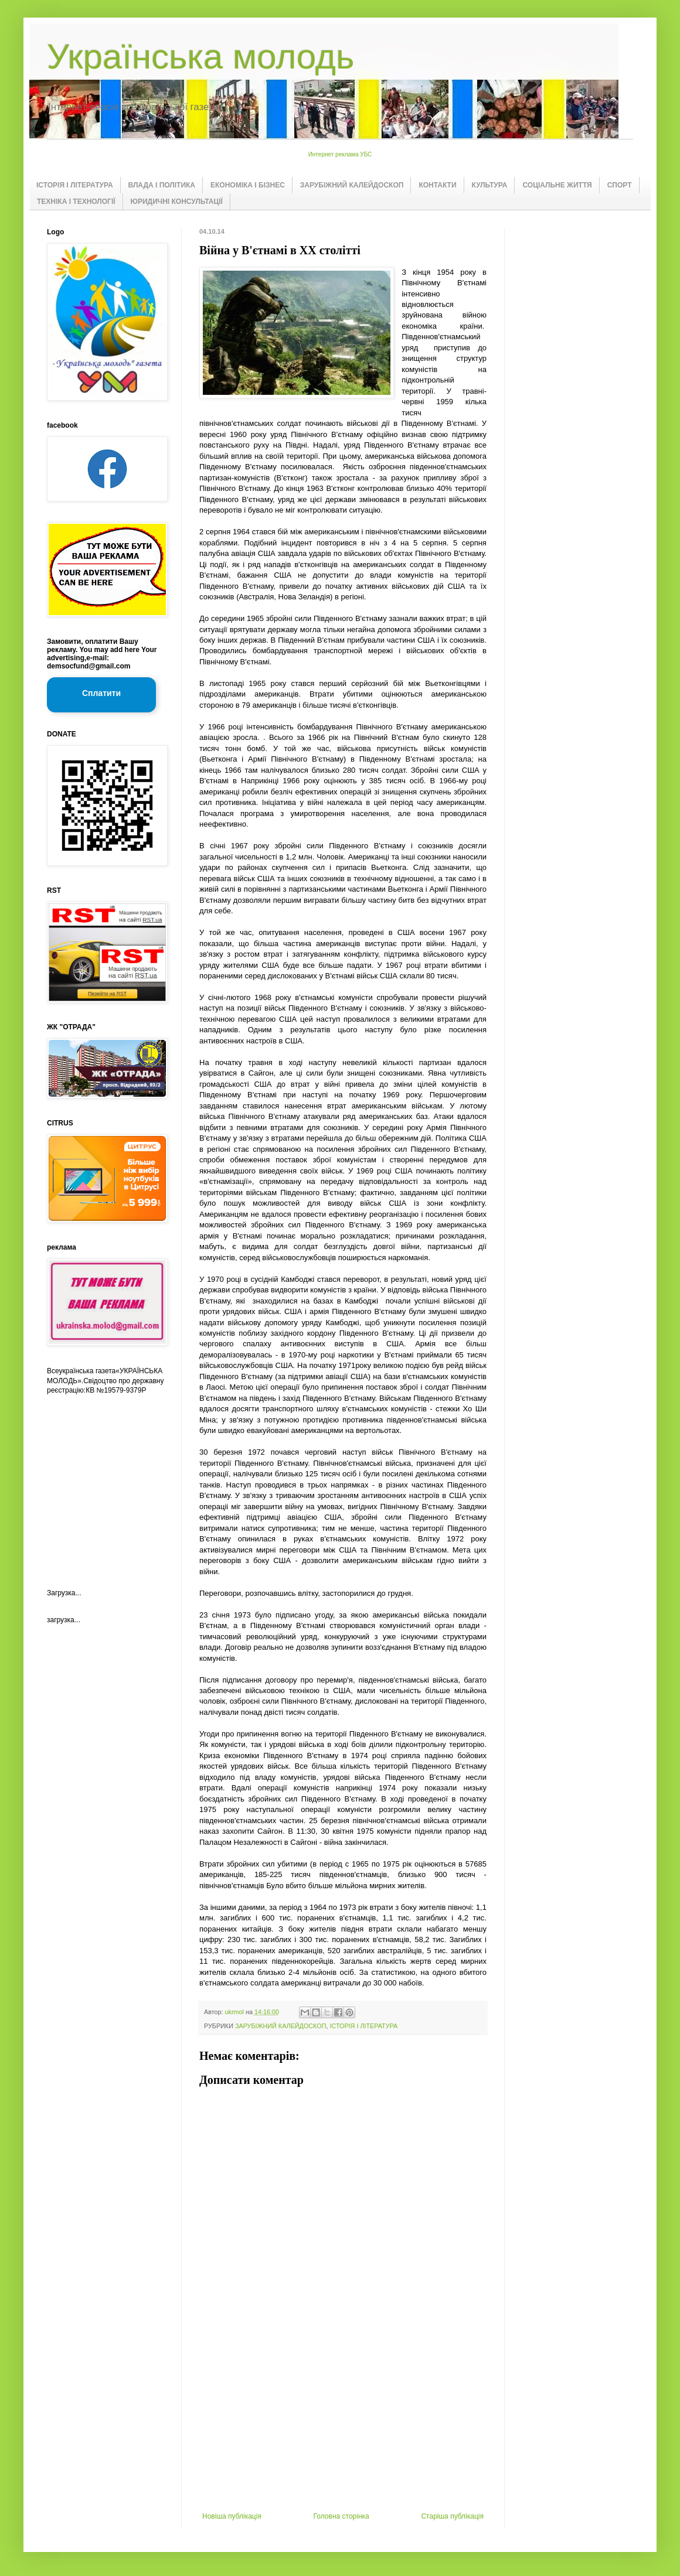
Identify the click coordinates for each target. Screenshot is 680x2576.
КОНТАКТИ (437, 185)
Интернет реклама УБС (340, 154)
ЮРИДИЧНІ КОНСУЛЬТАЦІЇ (177, 201)
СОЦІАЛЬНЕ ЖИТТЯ (556, 185)
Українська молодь (200, 56)
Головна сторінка (341, 2516)
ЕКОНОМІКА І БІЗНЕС (247, 185)
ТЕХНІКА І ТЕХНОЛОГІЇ (76, 201)
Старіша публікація (452, 2516)
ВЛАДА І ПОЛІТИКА (161, 185)
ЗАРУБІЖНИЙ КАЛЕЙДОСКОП (352, 185)
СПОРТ (619, 185)
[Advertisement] (343, 2424)
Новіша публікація (231, 2516)
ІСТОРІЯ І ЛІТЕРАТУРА (74, 185)
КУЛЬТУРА (490, 185)
